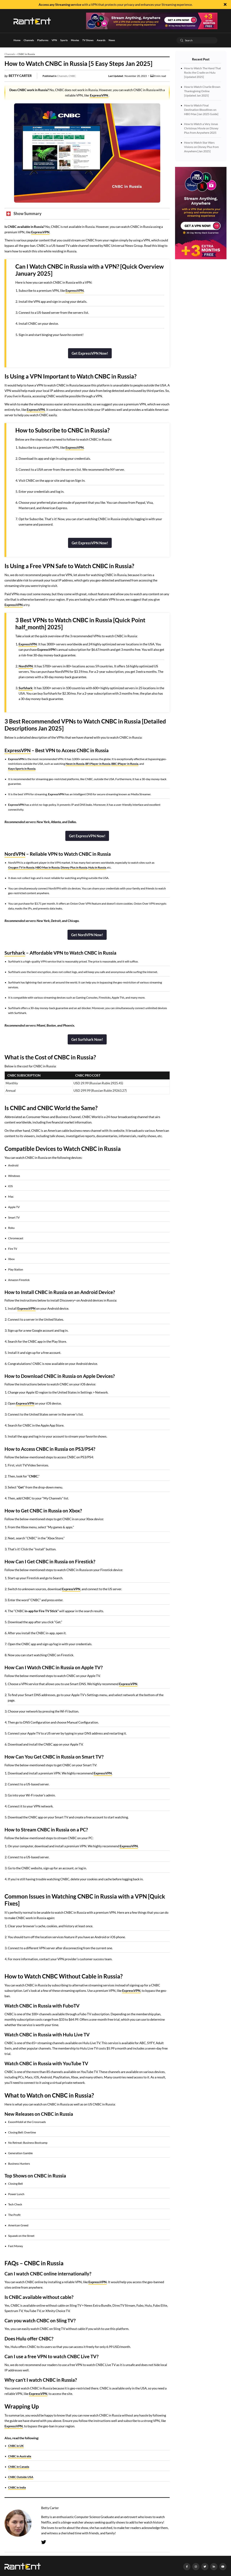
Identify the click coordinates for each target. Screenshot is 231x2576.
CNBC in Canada (18, 2466)
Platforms (42, 40)
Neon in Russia (75, 763)
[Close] (225, 4)
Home (17, 40)
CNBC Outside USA (20, 2477)
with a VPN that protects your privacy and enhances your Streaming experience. (116, 4)
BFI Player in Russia (97, 763)
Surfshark (25, 688)
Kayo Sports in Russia (21, 768)
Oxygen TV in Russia (21, 867)
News (112, 40)
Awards (101, 40)
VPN (54, 40)
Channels (29, 40)
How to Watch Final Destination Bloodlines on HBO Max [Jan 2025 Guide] (201, 110)
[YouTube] (222, 2566)
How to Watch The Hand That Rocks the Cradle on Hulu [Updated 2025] (202, 72)
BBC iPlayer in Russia (124, 763)
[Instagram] (195, 2566)
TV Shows (87, 40)
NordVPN (26, 666)
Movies (75, 40)
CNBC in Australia (19, 2456)
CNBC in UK (16, 2445)
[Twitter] (43, 2542)
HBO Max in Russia (47, 867)
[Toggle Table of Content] (24, 214)
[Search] (181, 40)
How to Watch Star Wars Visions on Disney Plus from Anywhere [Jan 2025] (201, 147)
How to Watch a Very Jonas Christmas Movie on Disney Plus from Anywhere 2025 (201, 128)
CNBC (72, 75)
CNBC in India (17, 2487)
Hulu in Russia (97, 867)
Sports (64, 40)
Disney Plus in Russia (74, 867)
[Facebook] (186, 2566)
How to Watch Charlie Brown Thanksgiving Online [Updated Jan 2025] (202, 91)
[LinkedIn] (213, 2566)
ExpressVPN (99, 95)
